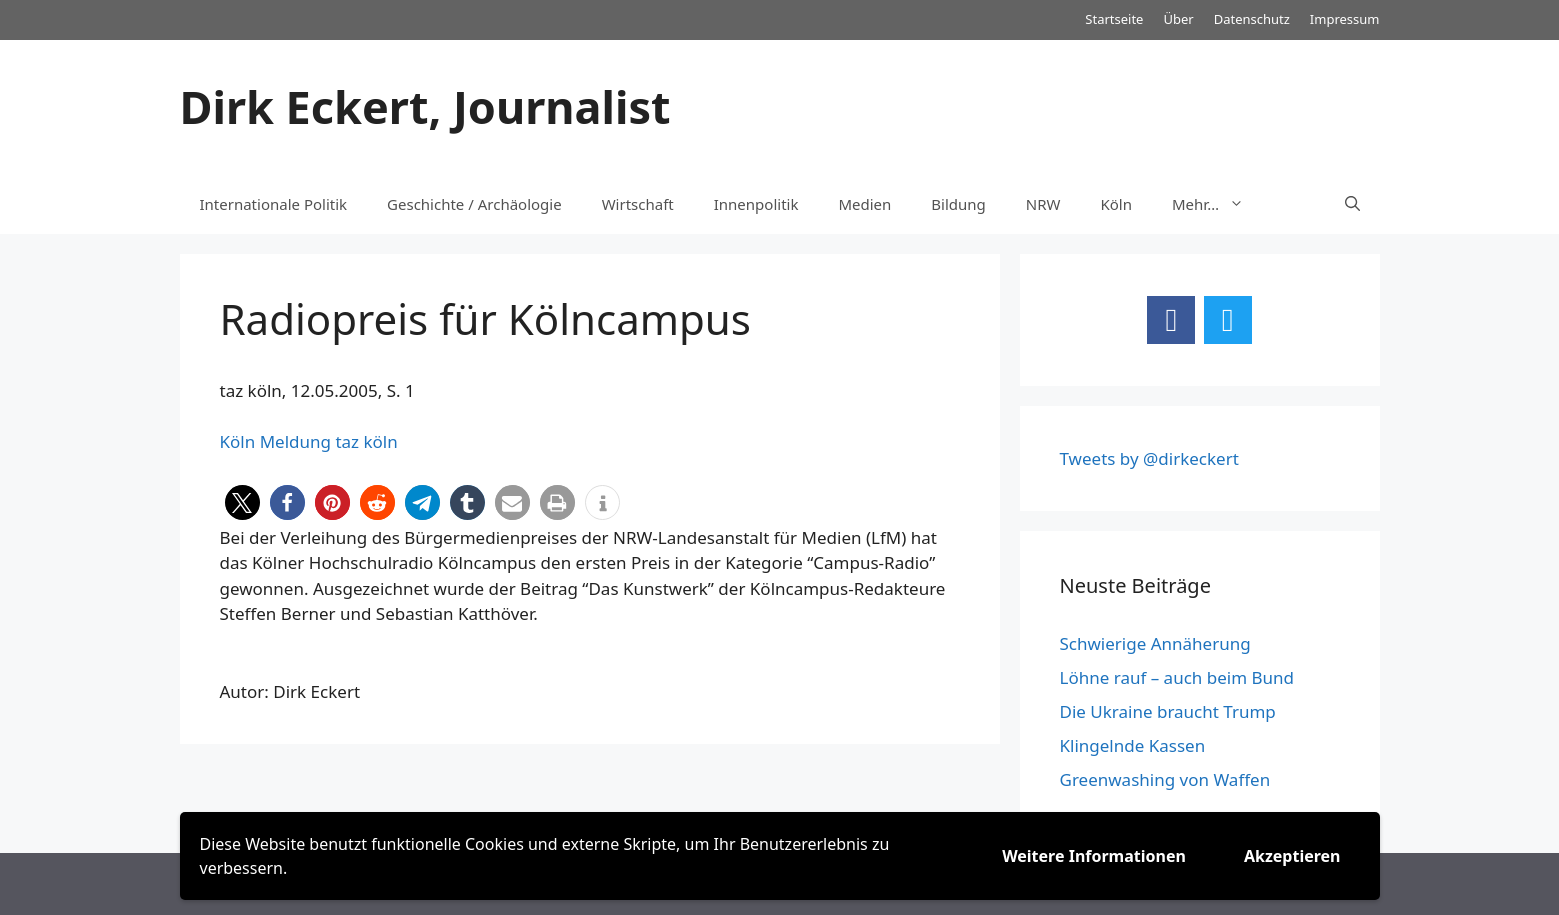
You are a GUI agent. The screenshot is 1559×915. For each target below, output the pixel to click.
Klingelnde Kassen (1133, 745)
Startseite (1114, 19)
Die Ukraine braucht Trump (1168, 711)
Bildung (958, 204)
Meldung (295, 441)
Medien (864, 204)
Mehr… (1218, 204)
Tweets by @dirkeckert (1149, 458)
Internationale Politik (274, 204)
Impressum (1345, 19)
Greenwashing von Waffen (1165, 779)
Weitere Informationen (1094, 856)
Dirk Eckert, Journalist (425, 106)
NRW (1043, 204)
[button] (242, 502)
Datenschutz (1252, 19)
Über (1178, 19)
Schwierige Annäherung (1155, 643)
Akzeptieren (1292, 856)
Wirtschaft (638, 204)
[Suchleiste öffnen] (1352, 204)
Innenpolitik (756, 204)
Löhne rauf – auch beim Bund (1177, 677)
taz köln (366, 441)
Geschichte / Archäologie (474, 204)
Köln (1117, 204)
